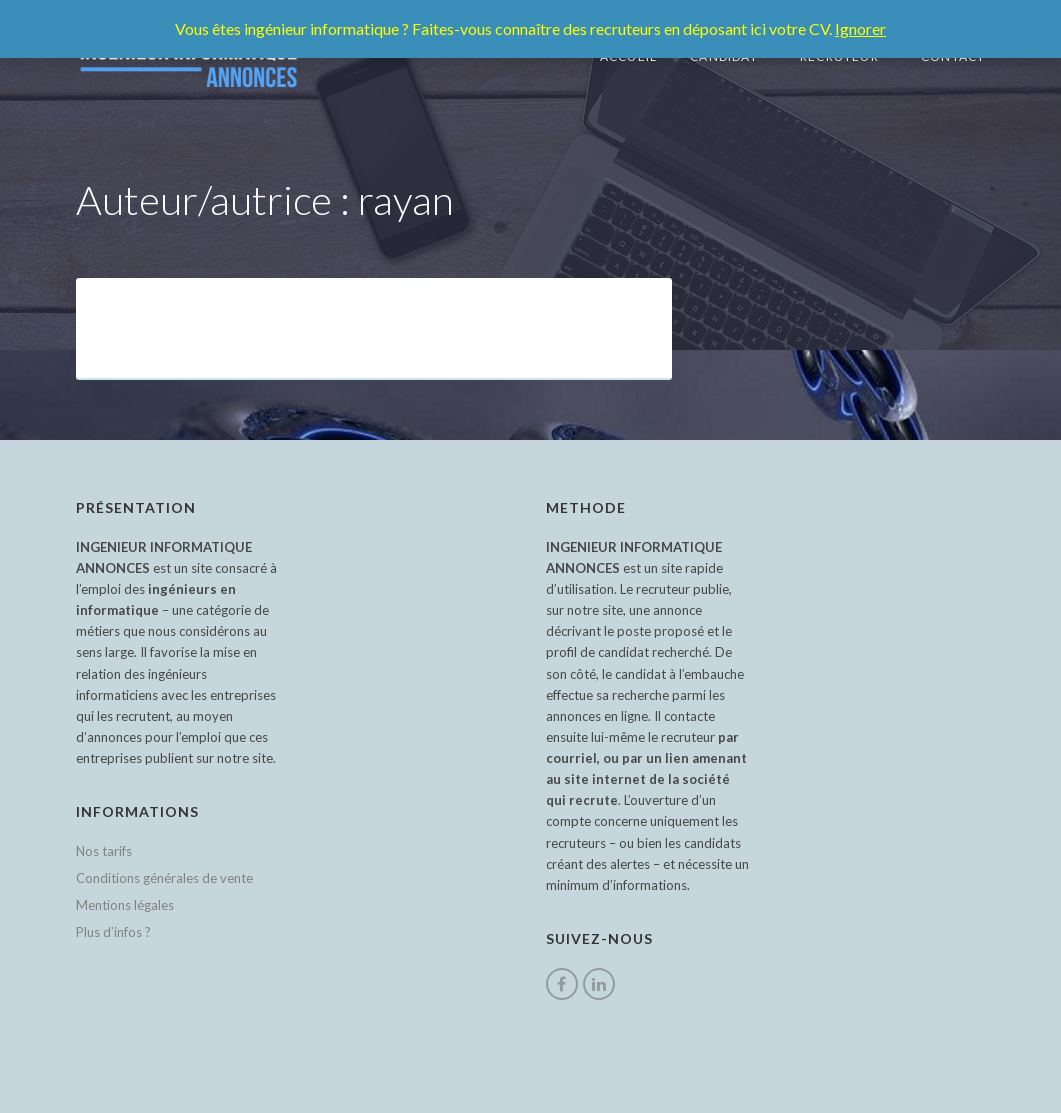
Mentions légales (125, 905)
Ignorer (860, 28)
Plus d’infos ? (113, 932)
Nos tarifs (104, 851)
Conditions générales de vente (164, 878)
